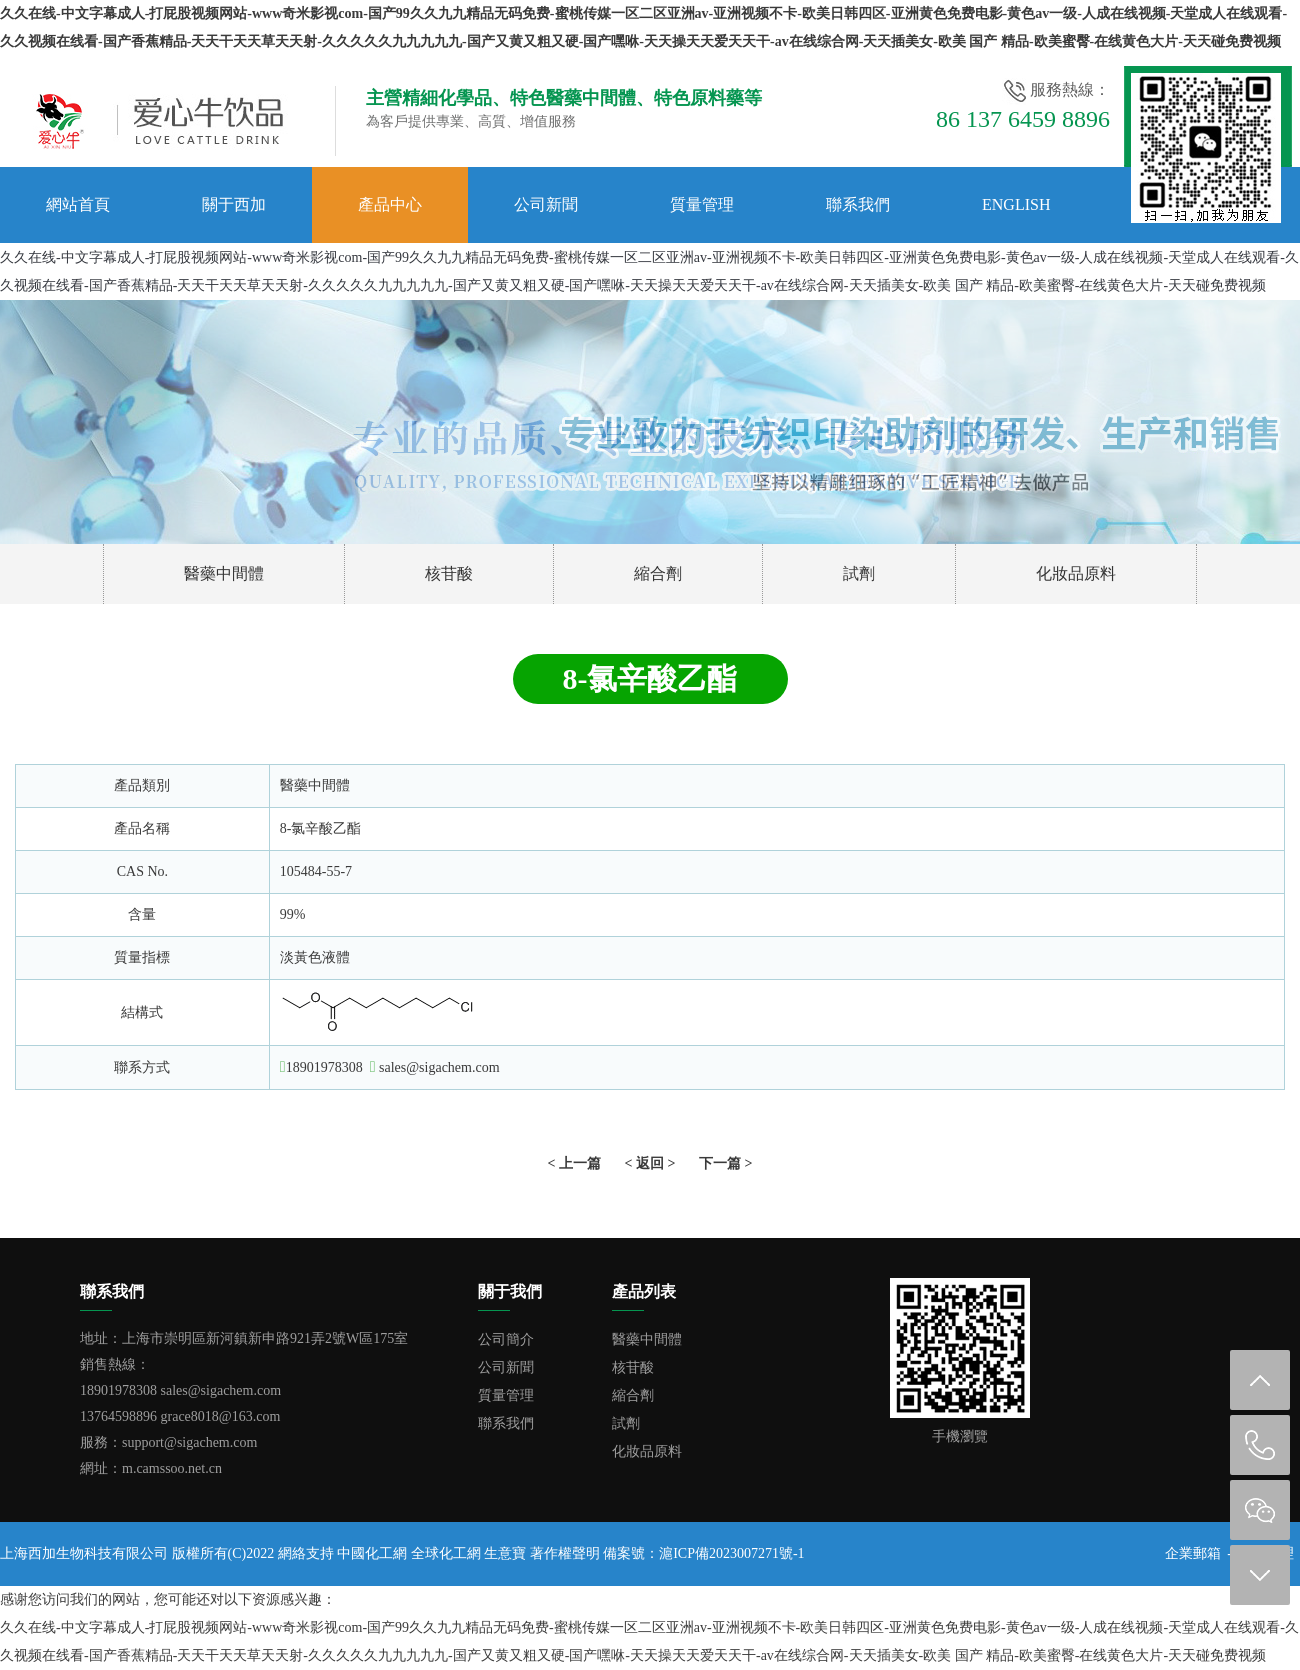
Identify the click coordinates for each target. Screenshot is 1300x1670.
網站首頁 (78, 204)
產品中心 (390, 204)
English (1016, 204)
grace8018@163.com (221, 1416)
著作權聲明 (565, 1553)
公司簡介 (506, 1339)
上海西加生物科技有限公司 (84, 1553)
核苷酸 (449, 573)
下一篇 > (725, 1163)
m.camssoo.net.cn (172, 1468)
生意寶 (505, 1553)
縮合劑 (658, 573)
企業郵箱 (1193, 1553)
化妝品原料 (1076, 573)
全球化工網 (446, 1553)
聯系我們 (858, 204)
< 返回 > (650, 1163)
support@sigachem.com (189, 1442)
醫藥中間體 (224, 573)
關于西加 (234, 204)
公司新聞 (546, 204)
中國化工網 (372, 1553)
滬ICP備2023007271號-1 (731, 1553)
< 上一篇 (574, 1163)
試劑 (859, 573)
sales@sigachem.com (439, 1067)
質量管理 (702, 204)
